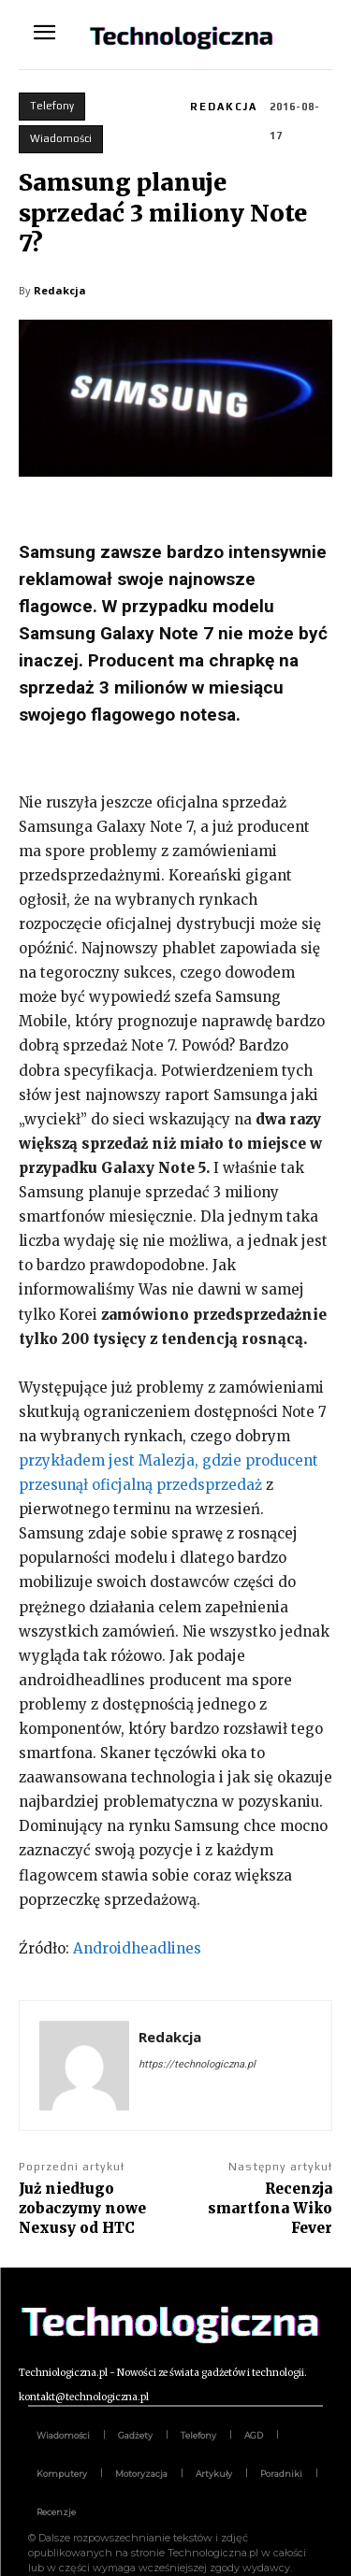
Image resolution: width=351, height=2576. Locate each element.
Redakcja (223, 106)
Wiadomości (61, 139)
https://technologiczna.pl (197, 2064)
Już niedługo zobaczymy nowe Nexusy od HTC (82, 2208)
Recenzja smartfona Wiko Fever (270, 2208)
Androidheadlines (137, 1948)
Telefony (52, 107)
